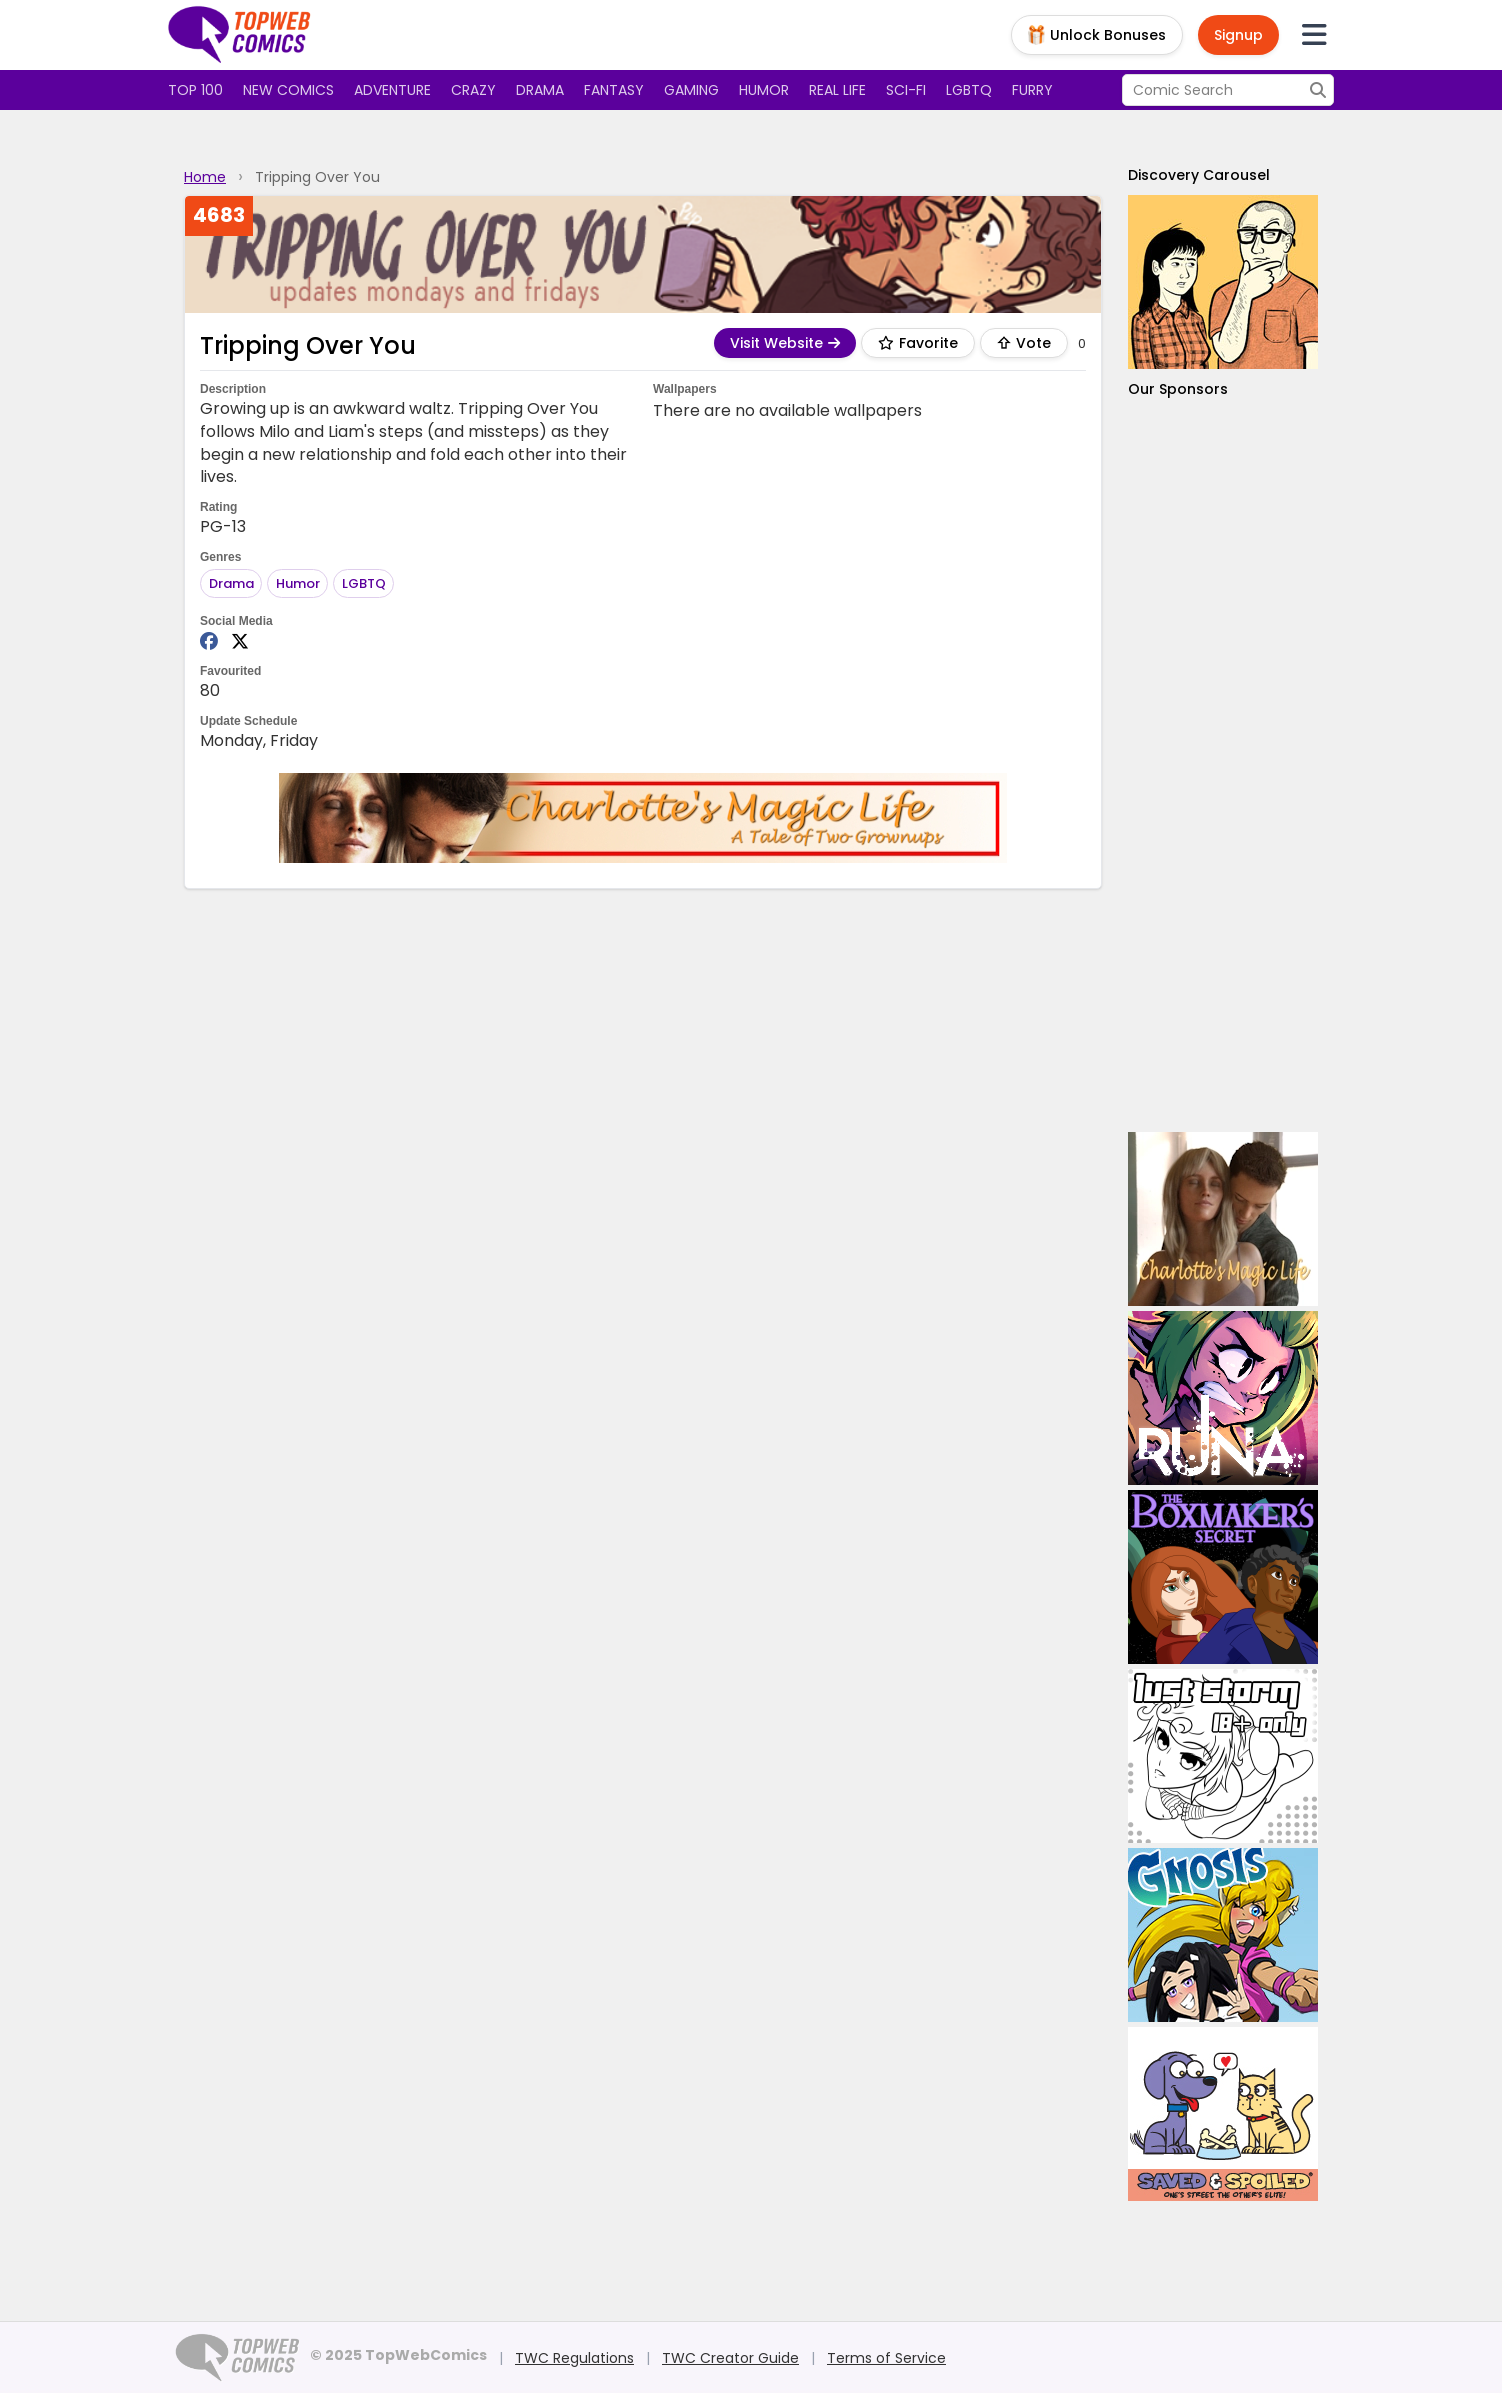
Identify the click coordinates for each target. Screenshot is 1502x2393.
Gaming (691, 90)
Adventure (392, 90)
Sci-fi (906, 90)
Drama (540, 90)
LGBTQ (969, 90)
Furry (1032, 90)
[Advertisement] (1223, 765)
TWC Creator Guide (730, 2358)
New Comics (288, 90)
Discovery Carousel (1199, 175)
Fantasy (614, 90)
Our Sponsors (1178, 389)
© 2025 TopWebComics (398, 2355)
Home (205, 177)
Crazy (473, 90)
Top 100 (195, 90)
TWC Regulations (574, 2358)
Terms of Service (886, 2358)
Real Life (837, 90)
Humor (764, 90)
